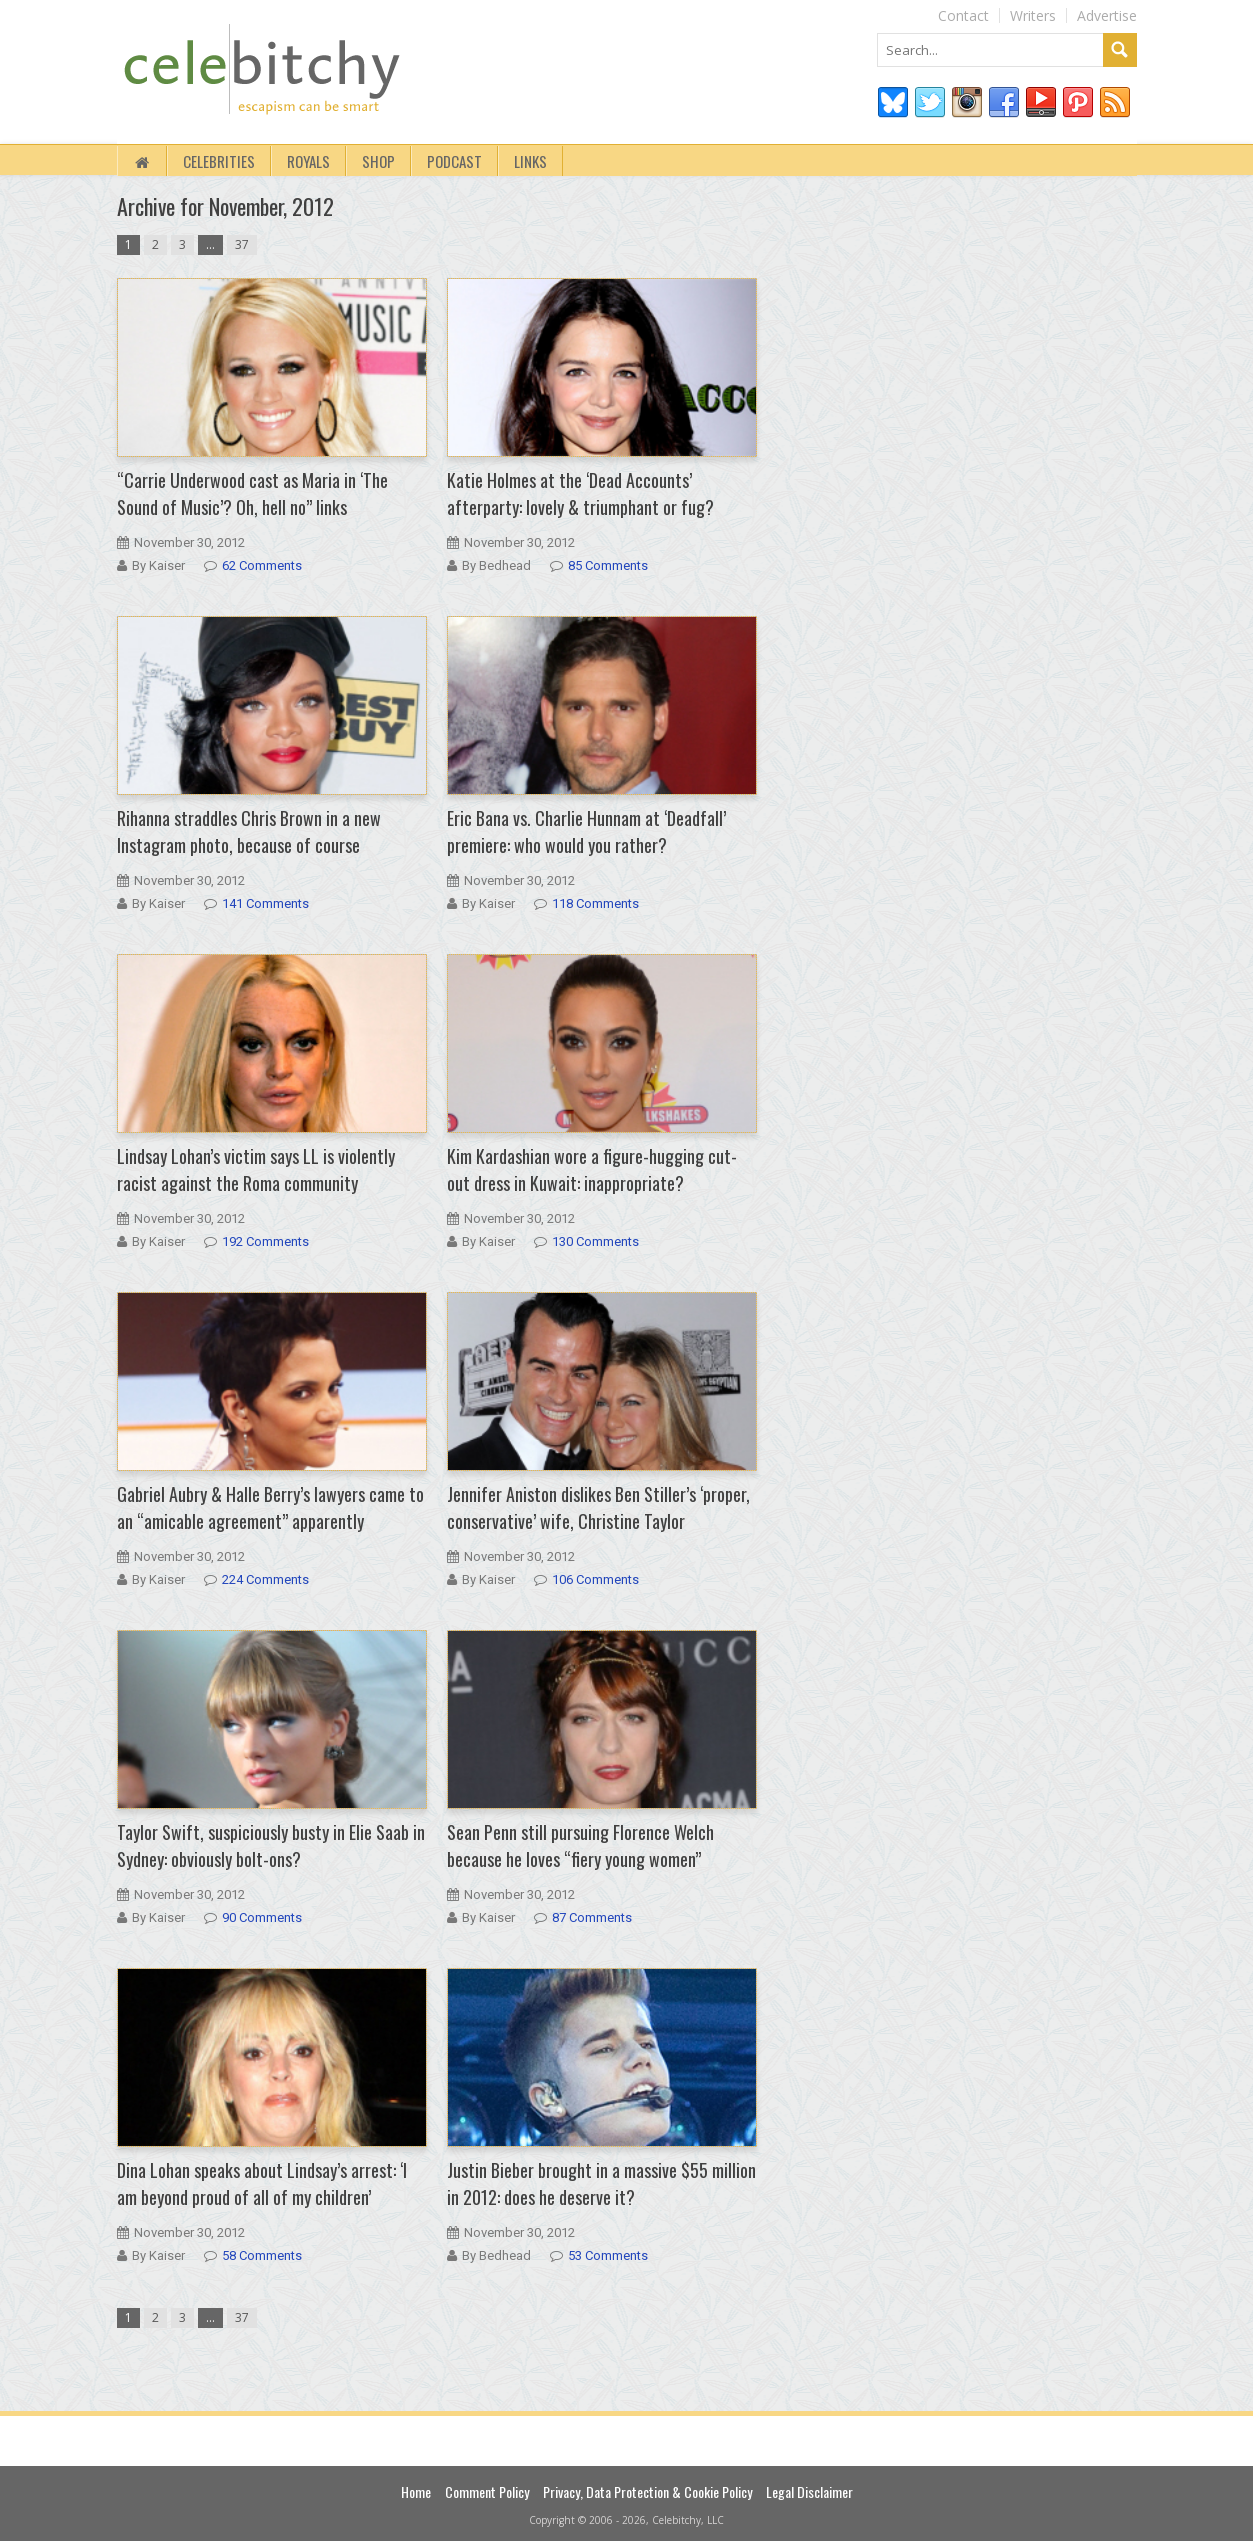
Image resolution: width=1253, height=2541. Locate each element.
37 (242, 244)
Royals (308, 161)
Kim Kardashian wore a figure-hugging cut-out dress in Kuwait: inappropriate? (592, 1169)
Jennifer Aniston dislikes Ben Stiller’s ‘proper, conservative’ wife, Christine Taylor (598, 1507)
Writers (1033, 15)
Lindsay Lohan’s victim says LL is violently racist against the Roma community (256, 1169)
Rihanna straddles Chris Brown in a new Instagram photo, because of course (249, 831)
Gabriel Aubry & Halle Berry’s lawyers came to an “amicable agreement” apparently (270, 1507)
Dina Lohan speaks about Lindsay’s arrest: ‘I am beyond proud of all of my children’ (262, 2183)
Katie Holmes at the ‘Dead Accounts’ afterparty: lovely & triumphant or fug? (580, 493)
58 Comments (262, 2255)
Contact (963, 15)
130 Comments (595, 1241)
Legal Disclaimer (809, 2491)
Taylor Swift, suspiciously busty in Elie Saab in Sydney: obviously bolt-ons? (271, 1845)
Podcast (454, 161)
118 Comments (595, 903)
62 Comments (262, 565)
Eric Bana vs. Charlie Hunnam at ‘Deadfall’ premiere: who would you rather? (586, 831)
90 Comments (262, 1917)
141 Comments (265, 903)
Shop (378, 161)
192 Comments (265, 1241)
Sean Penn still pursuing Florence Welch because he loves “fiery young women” (580, 1845)
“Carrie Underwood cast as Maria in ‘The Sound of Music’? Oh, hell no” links (252, 493)
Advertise (1107, 15)
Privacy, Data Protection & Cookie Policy (647, 2491)
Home (416, 2491)
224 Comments (265, 1579)
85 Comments (608, 565)
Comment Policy (487, 2491)
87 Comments (592, 1917)
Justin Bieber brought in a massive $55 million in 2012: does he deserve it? (601, 2183)
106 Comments (595, 1579)
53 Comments (608, 2255)
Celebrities (219, 161)
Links (530, 161)
